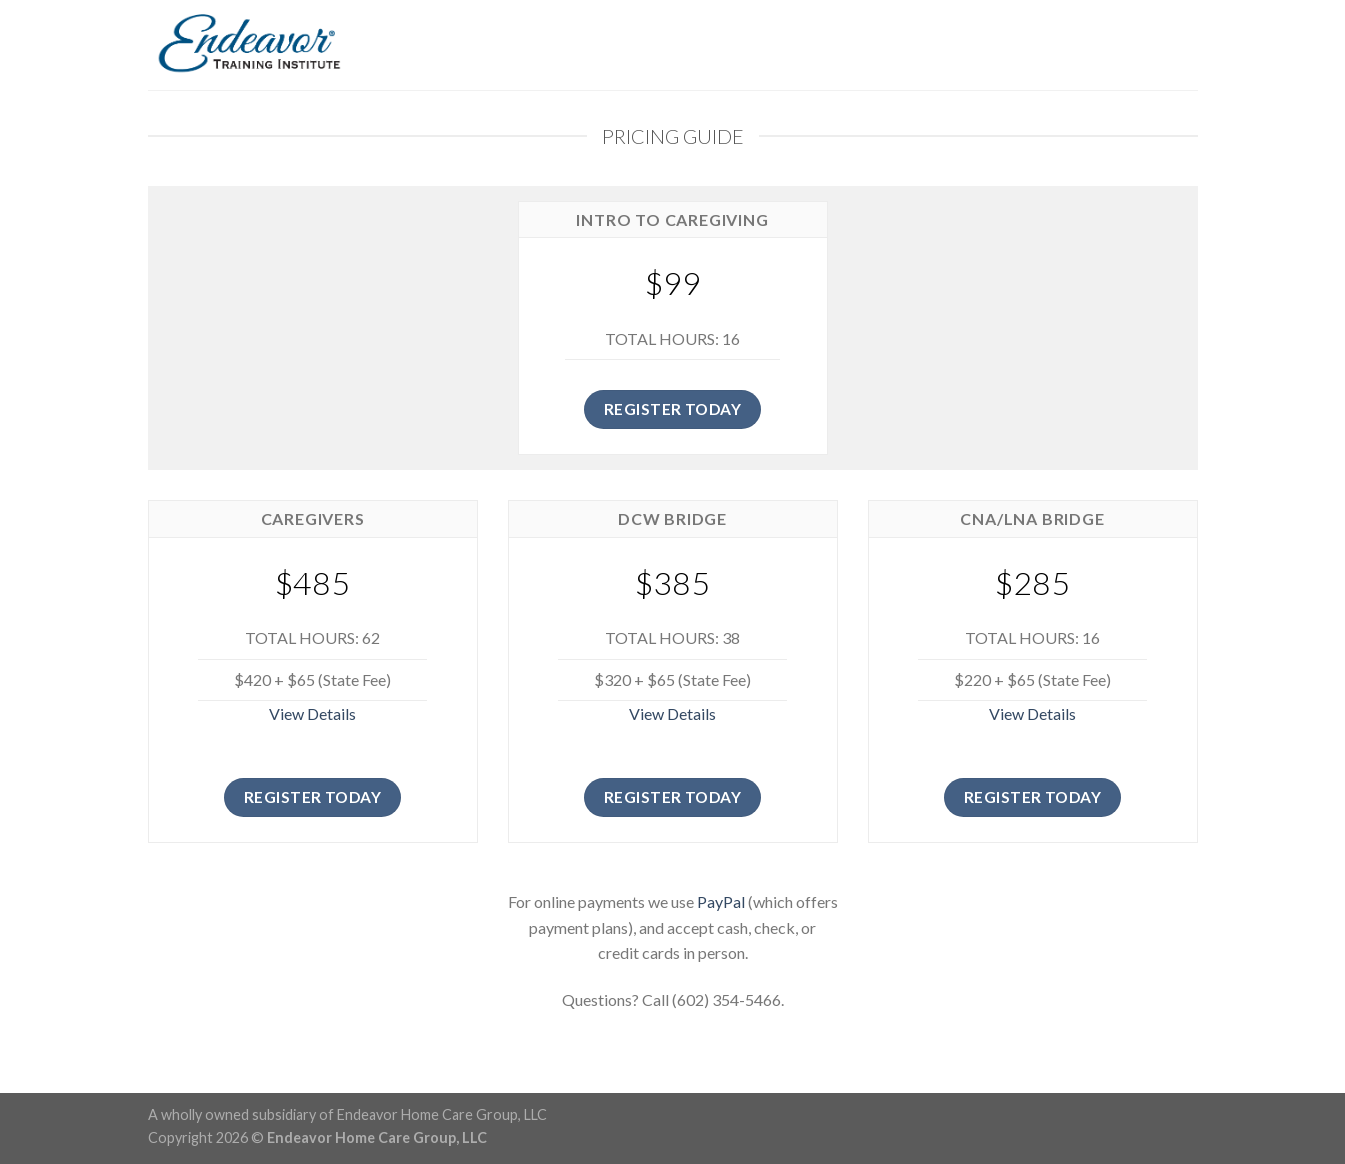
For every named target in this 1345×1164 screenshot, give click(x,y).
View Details (312, 713)
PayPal (721, 901)
